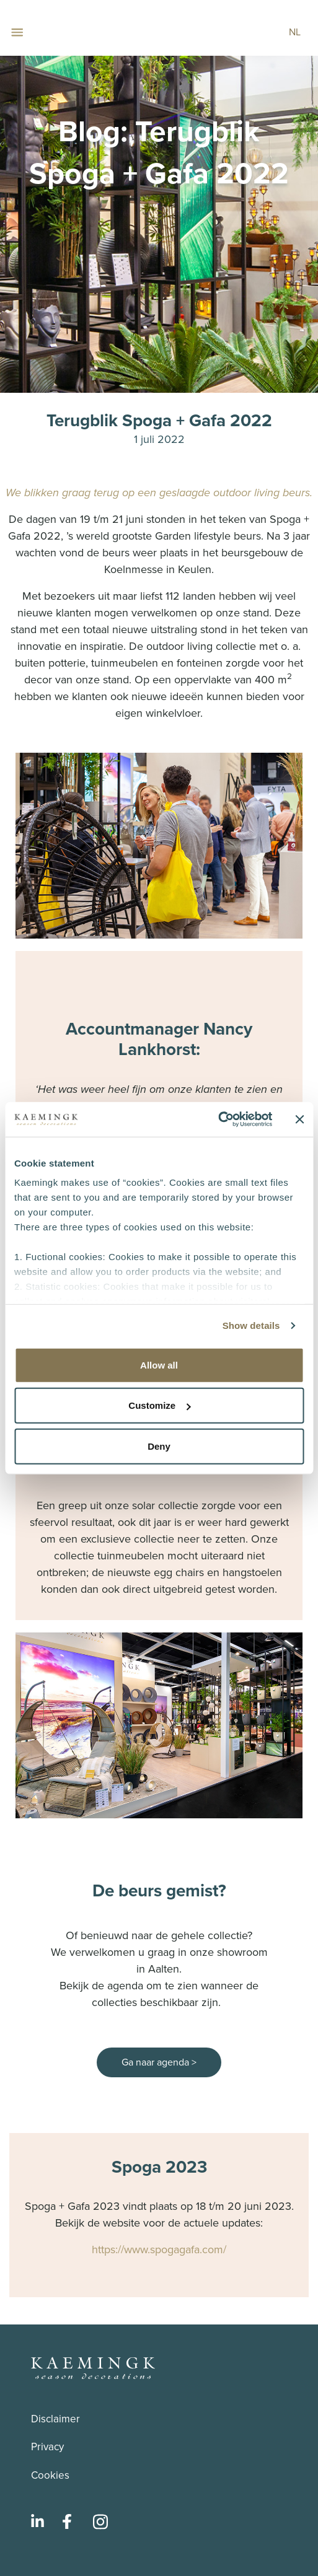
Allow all (159, 1364)
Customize (159, 1405)
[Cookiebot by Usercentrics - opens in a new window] (218, 1119)
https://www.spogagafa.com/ (159, 2249)
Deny (159, 1445)
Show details (251, 1325)
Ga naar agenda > (159, 2062)
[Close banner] (299, 1119)
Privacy (47, 2447)
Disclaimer (55, 2419)
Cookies (50, 2475)
